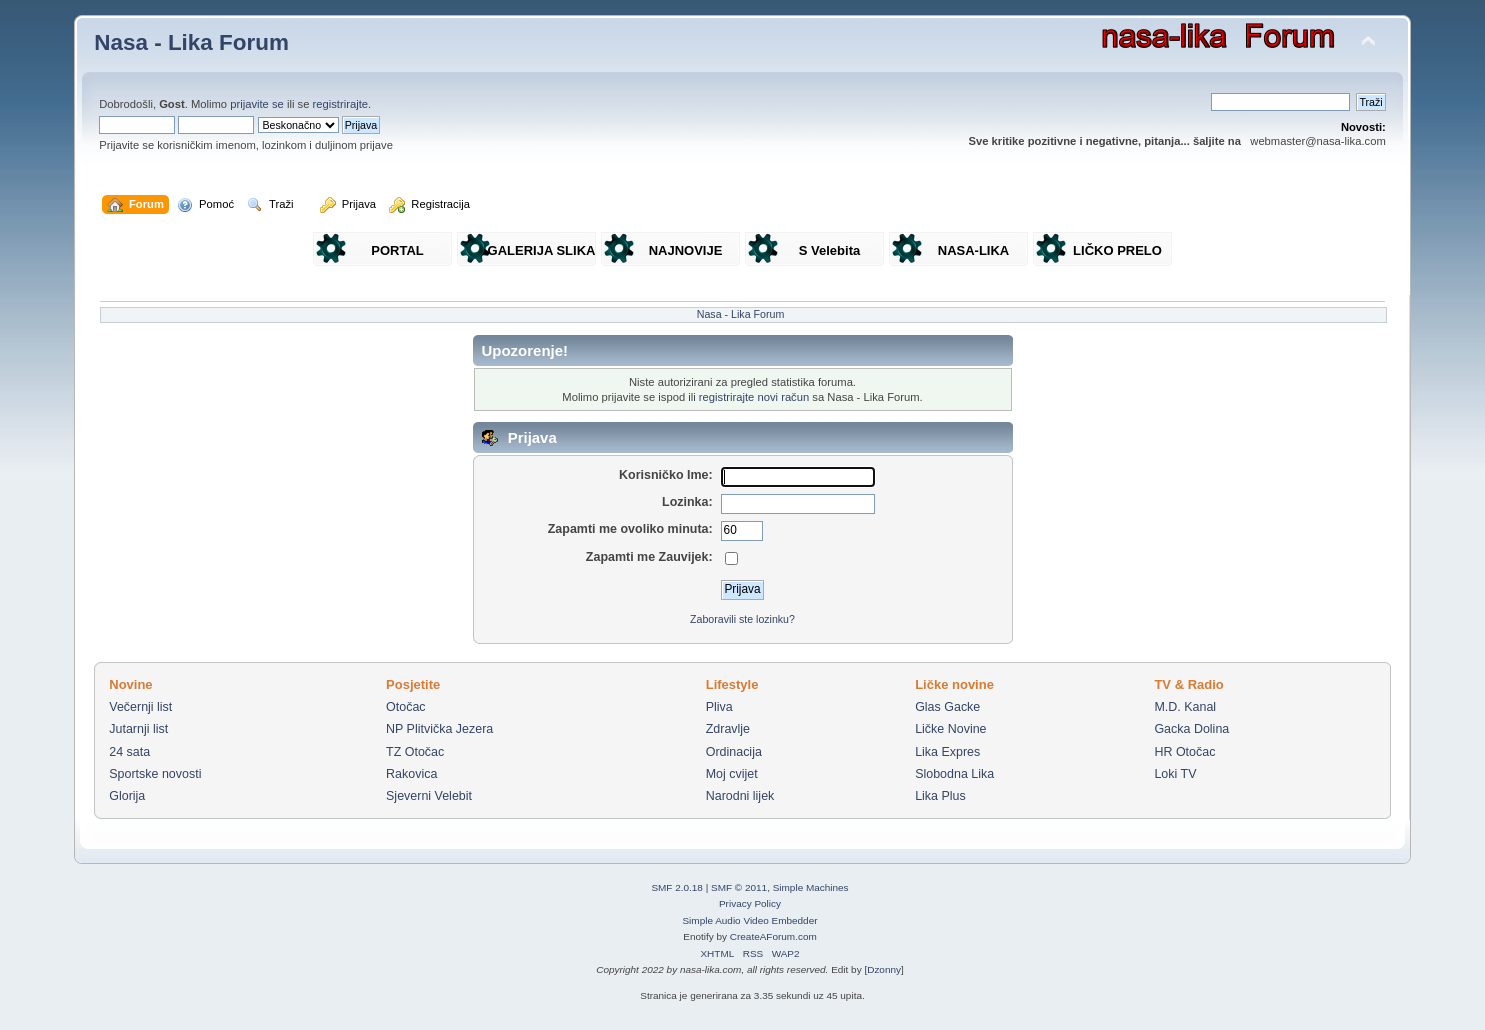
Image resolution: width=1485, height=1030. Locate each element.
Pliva (719, 707)
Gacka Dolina (1191, 729)
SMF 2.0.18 (677, 887)
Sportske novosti (155, 774)
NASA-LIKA (974, 250)
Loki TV (1175, 774)
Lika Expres (947, 752)
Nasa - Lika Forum (191, 42)
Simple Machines (811, 887)
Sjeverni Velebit (429, 796)
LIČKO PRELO (1117, 250)
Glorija (127, 796)
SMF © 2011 (739, 887)
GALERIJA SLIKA (542, 250)
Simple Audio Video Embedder (749, 920)
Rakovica (411, 774)
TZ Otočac (415, 752)
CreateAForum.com (773, 936)
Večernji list (140, 707)
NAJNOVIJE (686, 250)
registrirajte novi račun (754, 397)
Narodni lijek (740, 796)
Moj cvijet (732, 774)
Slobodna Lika (954, 774)
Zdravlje (728, 729)
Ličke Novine (950, 729)
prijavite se (257, 104)
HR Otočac (1184, 752)
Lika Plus (940, 796)
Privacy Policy (750, 903)
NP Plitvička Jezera (439, 729)
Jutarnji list (138, 729)
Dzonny (884, 969)
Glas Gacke (947, 707)
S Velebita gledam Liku (830, 254)
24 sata (129, 752)
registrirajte (341, 104)
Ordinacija (734, 752)
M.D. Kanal (1185, 707)
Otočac (406, 707)
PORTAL (397, 250)
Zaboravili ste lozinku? (742, 619)
